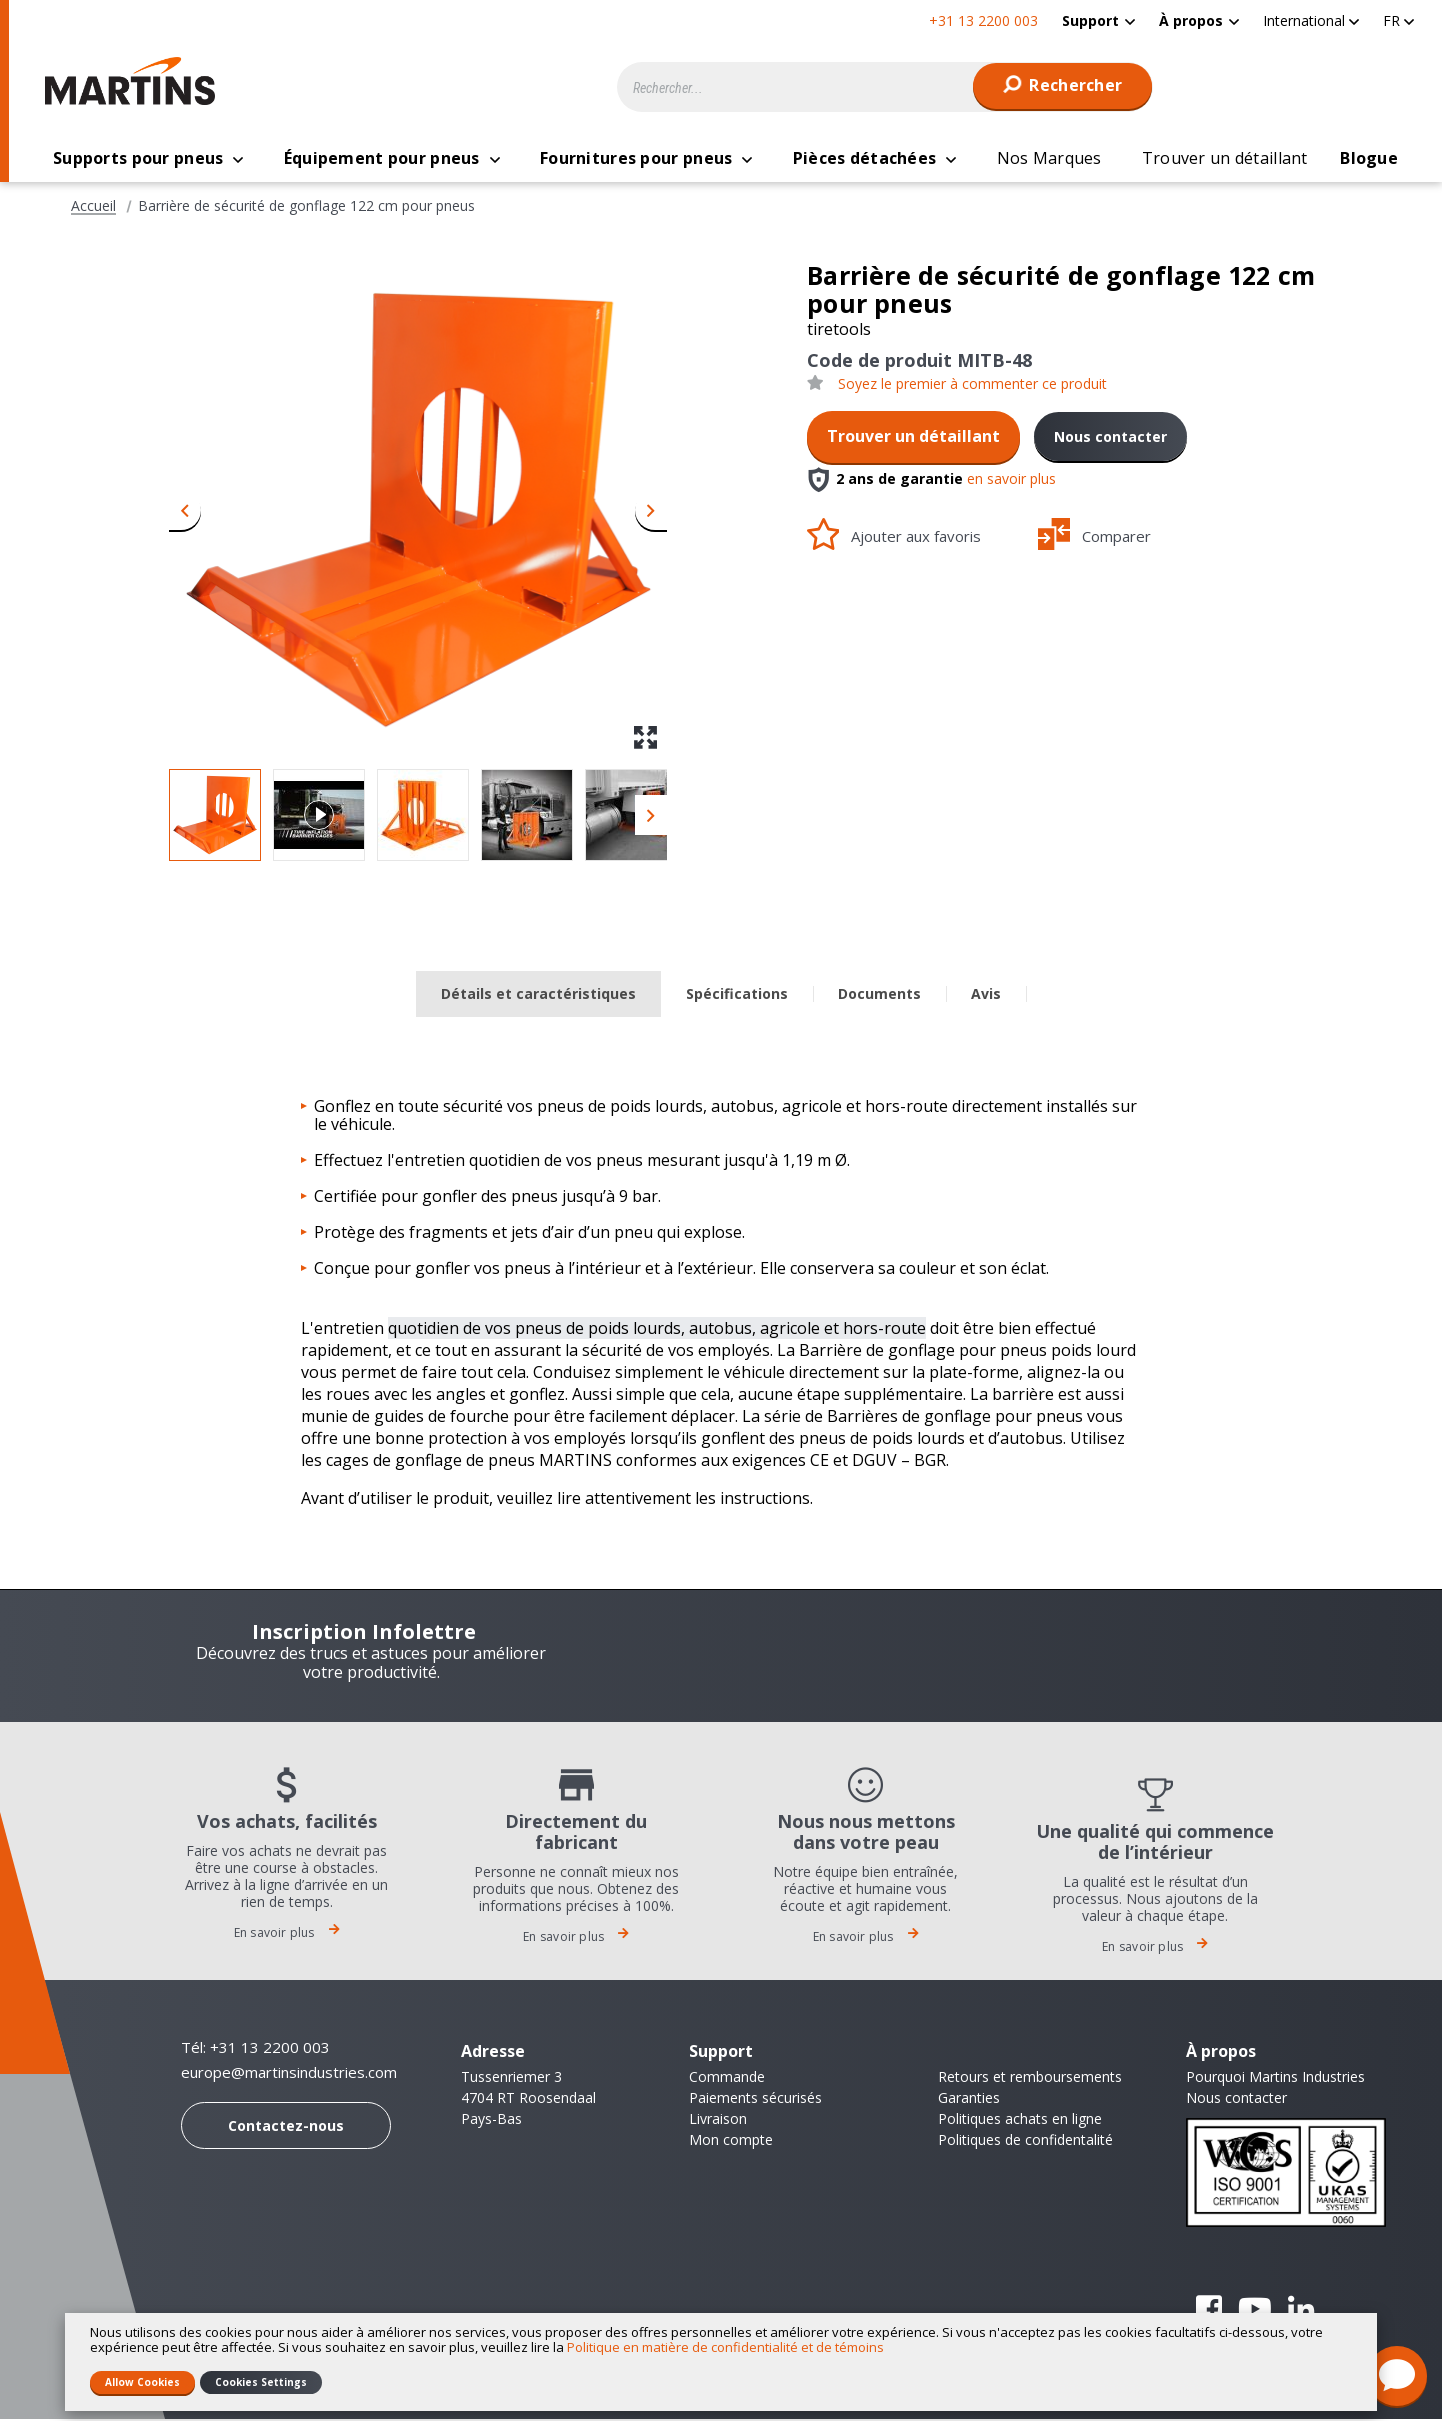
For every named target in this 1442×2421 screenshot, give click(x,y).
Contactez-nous (286, 2127)
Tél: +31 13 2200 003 (255, 2049)
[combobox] (885, 87)
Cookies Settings (261, 2382)
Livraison (718, 2120)
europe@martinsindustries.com (289, 2074)
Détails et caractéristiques (538, 995)
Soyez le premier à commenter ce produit (972, 386)
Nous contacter (1110, 438)
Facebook (1209, 2311)
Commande (727, 2078)
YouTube (1255, 2311)
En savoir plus (287, 1934)
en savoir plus (1011, 480)
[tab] (538, 996)
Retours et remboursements (1030, 2078)
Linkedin (1301, 2311)
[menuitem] (1098, 20)
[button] (1311, 20)
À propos (1191, 20)
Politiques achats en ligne (1020, 2120)
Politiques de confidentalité (1025, 2141)
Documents (879, 995)
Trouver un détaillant (913, 438)
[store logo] (135, 81)
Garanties (969, 2099)
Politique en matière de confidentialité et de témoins (725, 2347)
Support (1090, 20)
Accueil (93, 208)
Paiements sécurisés (755, 2099)
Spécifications (737, 995)
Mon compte (731, 2141)
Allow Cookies (142, 2382)
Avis (986, 995)
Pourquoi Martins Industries (1275, 2078)
